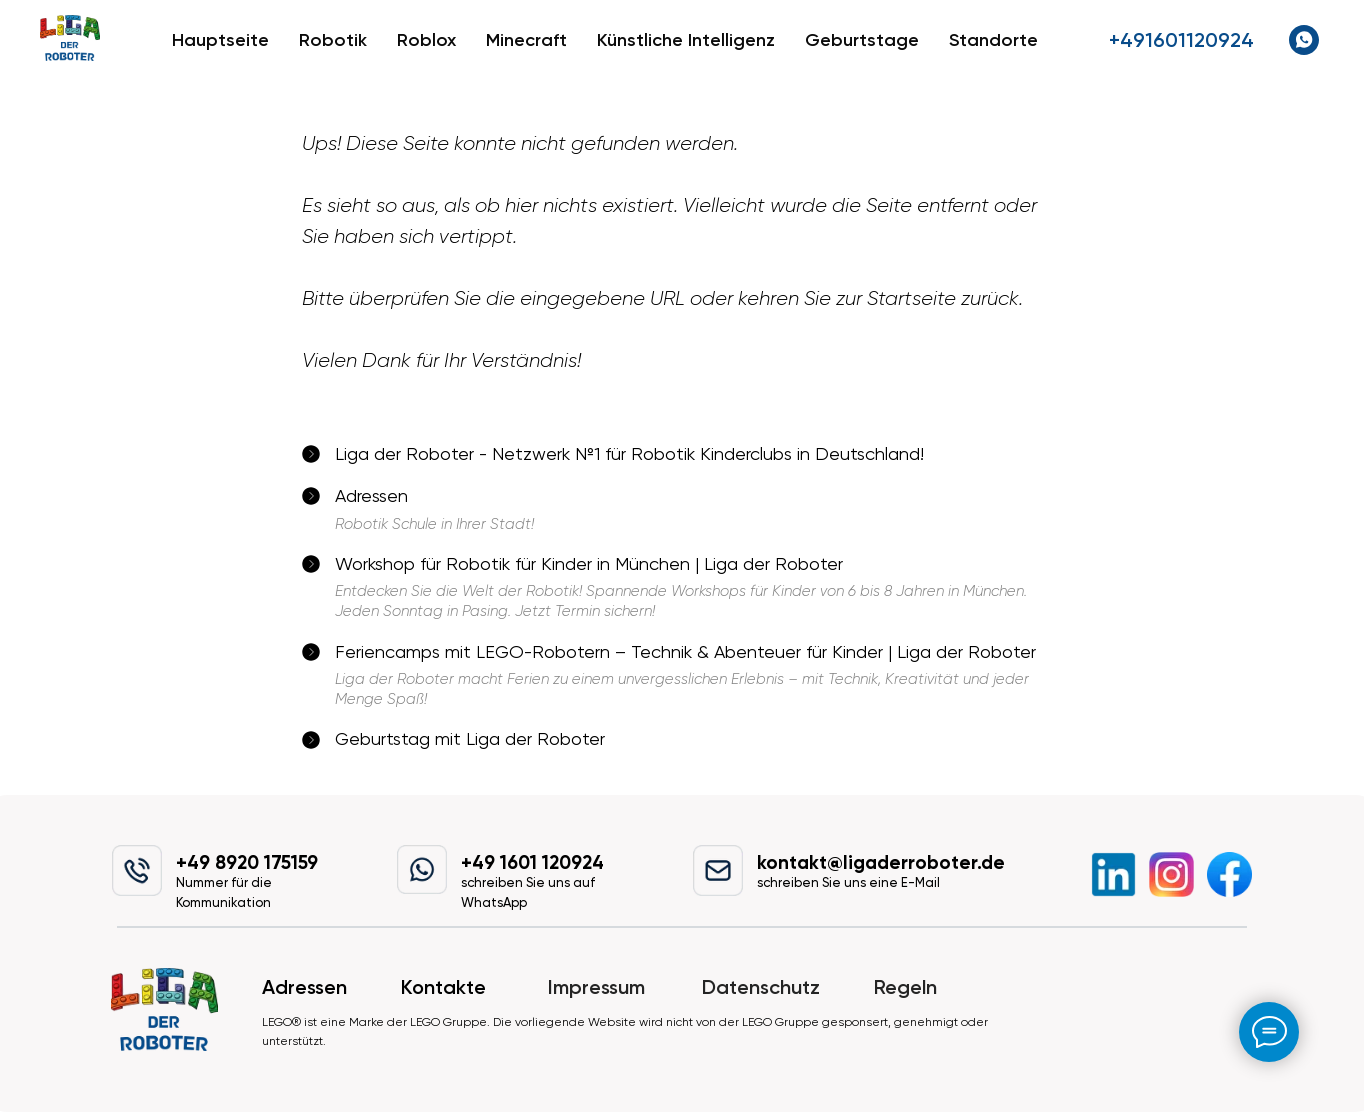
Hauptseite (220, 40)
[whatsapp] (1304, 40)
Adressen (304, 987)
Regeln (905, 987)
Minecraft (526, 40)
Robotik (333, 40)
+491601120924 (1181, 40)
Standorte (993, 40)
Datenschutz (761, 987)
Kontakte (443, 987)
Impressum (596, 987)
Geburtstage (862, 40)
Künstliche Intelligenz (686, 40)
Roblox (426, 40)
